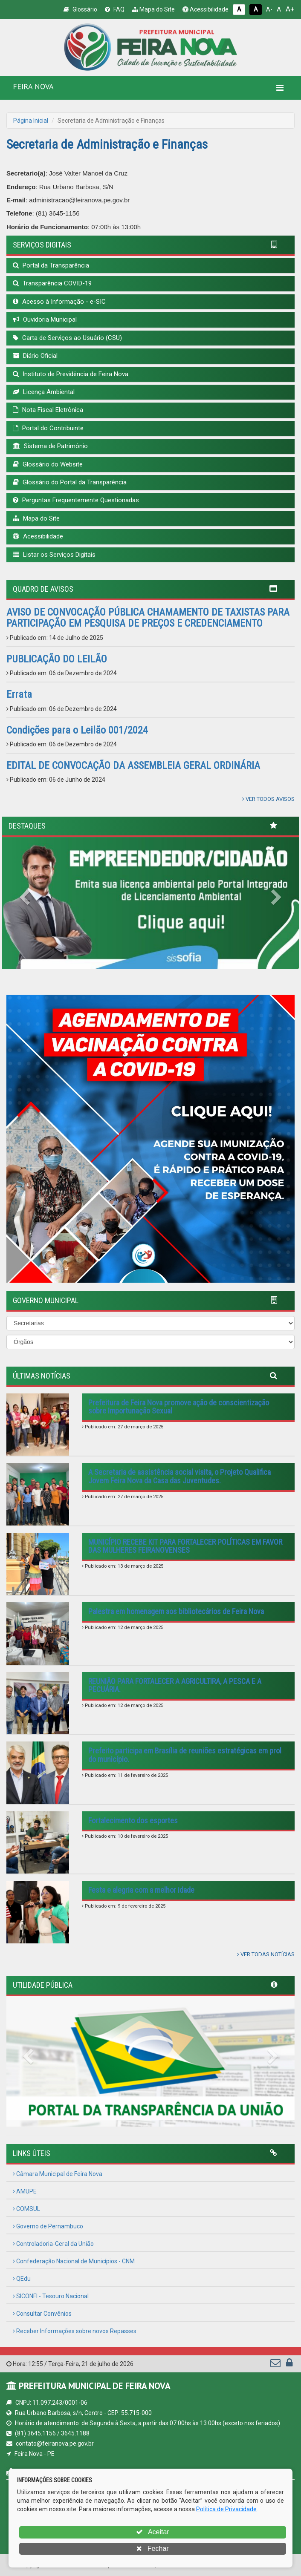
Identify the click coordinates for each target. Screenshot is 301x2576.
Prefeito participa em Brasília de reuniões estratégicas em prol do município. (184, 1755)
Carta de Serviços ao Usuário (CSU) (67, 338)
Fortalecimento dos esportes (133, 1820)
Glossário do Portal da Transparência (70, 482)
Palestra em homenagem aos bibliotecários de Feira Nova (176, 1611)
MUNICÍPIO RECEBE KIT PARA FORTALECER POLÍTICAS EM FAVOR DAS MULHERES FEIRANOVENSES (185, 1546)
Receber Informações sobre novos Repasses (74, 2331)
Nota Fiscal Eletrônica (48, 410)
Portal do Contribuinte (48, 428)
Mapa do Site (153, 9)
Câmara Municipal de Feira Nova (57, 2173)
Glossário (80, 9)
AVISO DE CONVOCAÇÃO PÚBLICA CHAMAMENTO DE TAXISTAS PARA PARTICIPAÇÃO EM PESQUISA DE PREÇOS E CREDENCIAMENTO (147, 617)
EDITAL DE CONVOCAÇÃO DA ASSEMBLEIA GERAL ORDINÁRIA (133, 765)
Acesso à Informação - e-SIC (59, 301)
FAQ (114, 9)
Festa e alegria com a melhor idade (141, 1889)
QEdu (22, 2278)
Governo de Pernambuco (48, 2226)
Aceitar (152, 2532)
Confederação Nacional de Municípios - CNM (74, 2261)
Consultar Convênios (42, 2313)
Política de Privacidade (226, 2509)
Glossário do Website (48, 464)
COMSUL (26, 2208)
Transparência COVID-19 (52, 283)
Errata (19, 694)
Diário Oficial (35, 356)
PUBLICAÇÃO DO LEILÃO (56, 659)
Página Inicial (30, 120)
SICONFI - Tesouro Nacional (51, 2296)
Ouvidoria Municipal (45, 319)
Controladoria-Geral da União (53, 2243)
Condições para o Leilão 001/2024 (77, 730)
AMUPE (25, 2191)
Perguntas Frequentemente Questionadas (76, 500)
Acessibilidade (205, 9)
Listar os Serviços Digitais (54, 554)
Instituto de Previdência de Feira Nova (70, 374)
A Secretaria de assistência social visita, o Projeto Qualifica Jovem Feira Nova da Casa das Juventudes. (179, 1476)
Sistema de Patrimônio (50, 446)
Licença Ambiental (44, 392)
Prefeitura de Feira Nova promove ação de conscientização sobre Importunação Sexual (178, 1407)
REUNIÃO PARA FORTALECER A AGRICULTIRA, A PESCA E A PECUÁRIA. (174, 1685)
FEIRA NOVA (33, 86)
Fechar (152, 2548)
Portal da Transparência (51, 265)
